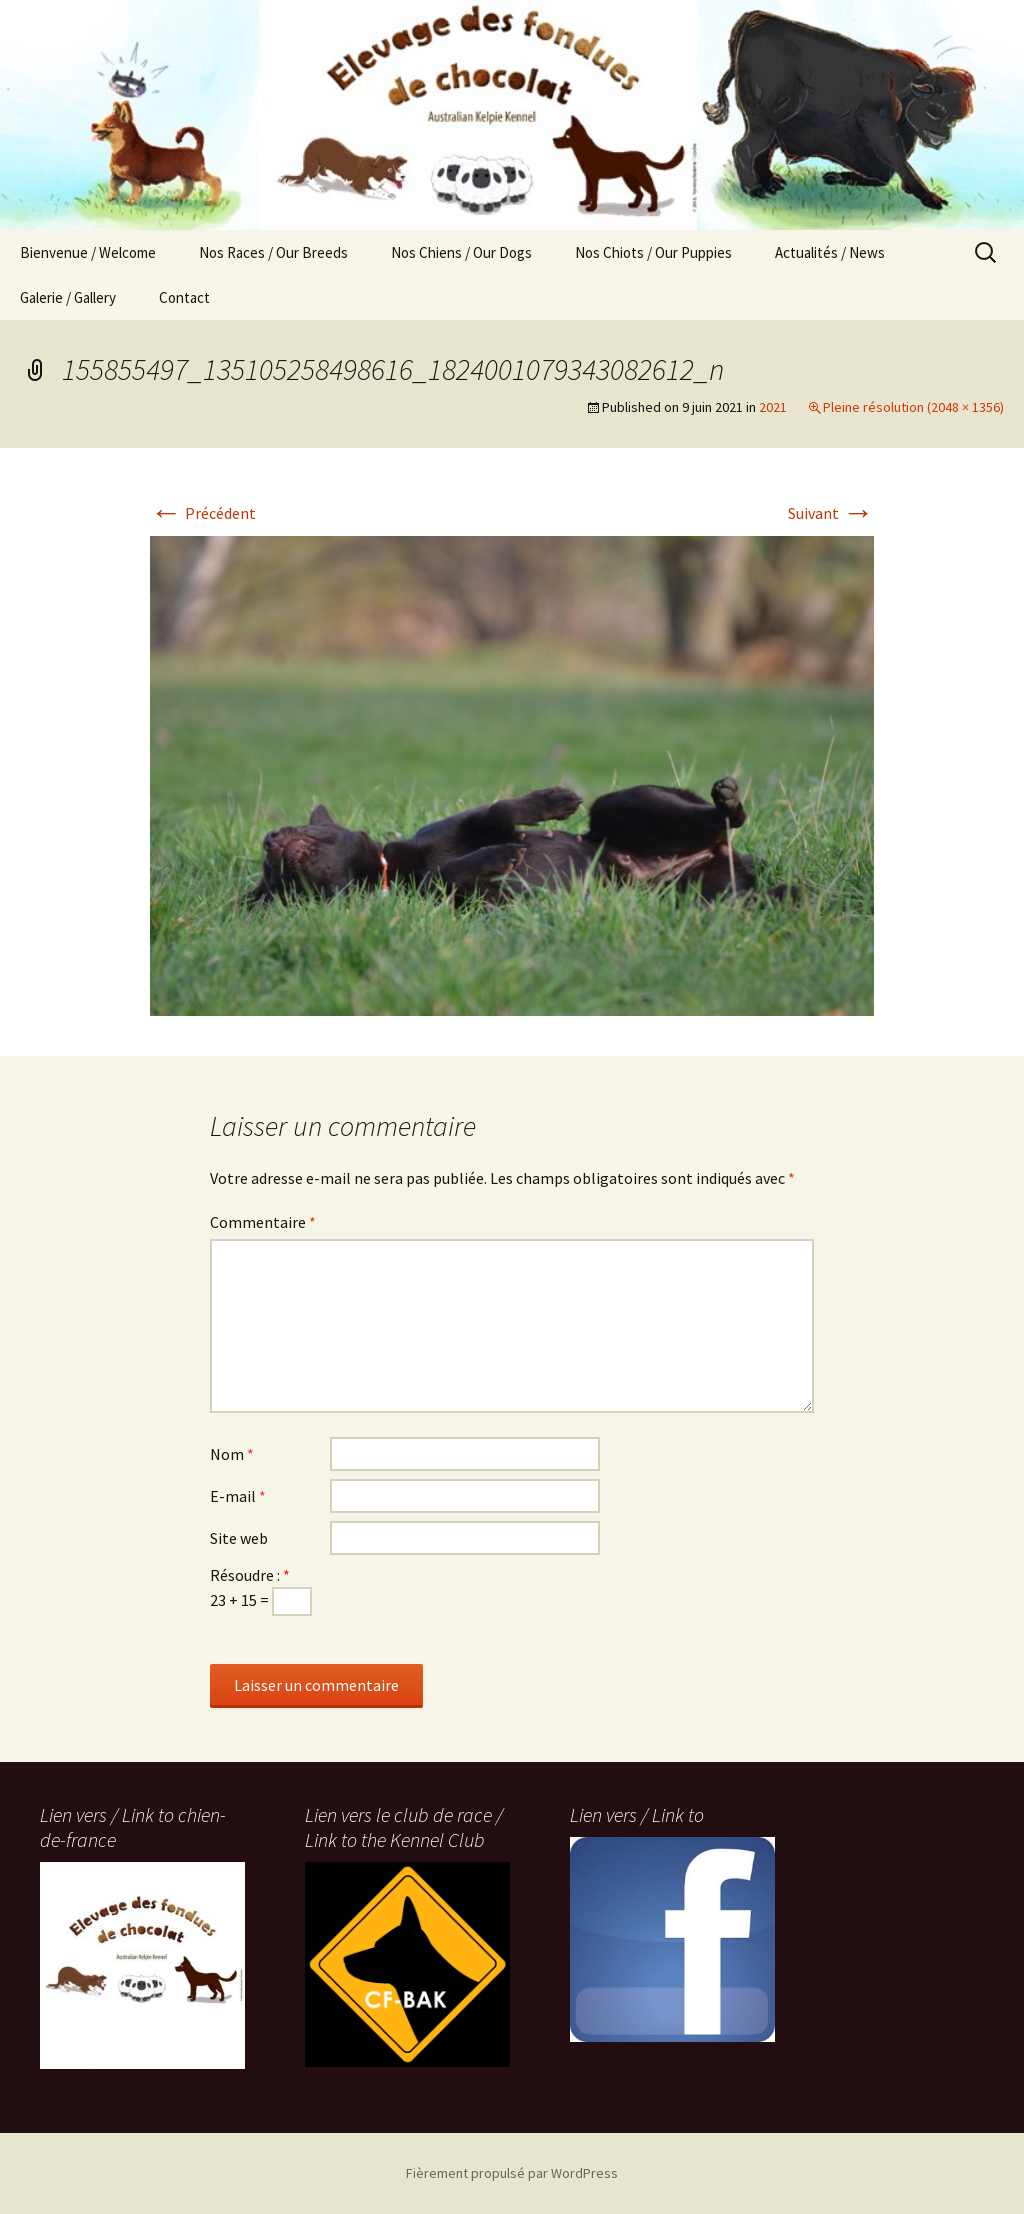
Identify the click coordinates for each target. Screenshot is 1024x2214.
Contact (184, 297)
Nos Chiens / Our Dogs (461, 252)
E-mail (238, 1496)
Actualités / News (830, 252)
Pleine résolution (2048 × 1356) (913, 407)
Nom (232, 1454)
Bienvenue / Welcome (88, 252)
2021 (773, 407)
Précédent (203, 513)
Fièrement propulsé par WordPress (512, 2173)
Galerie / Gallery (68, 297)
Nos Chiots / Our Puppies (653, 252)
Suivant (831, 513)
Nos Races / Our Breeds (273, 252)
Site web (239, 1538)
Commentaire (263, 1222)
